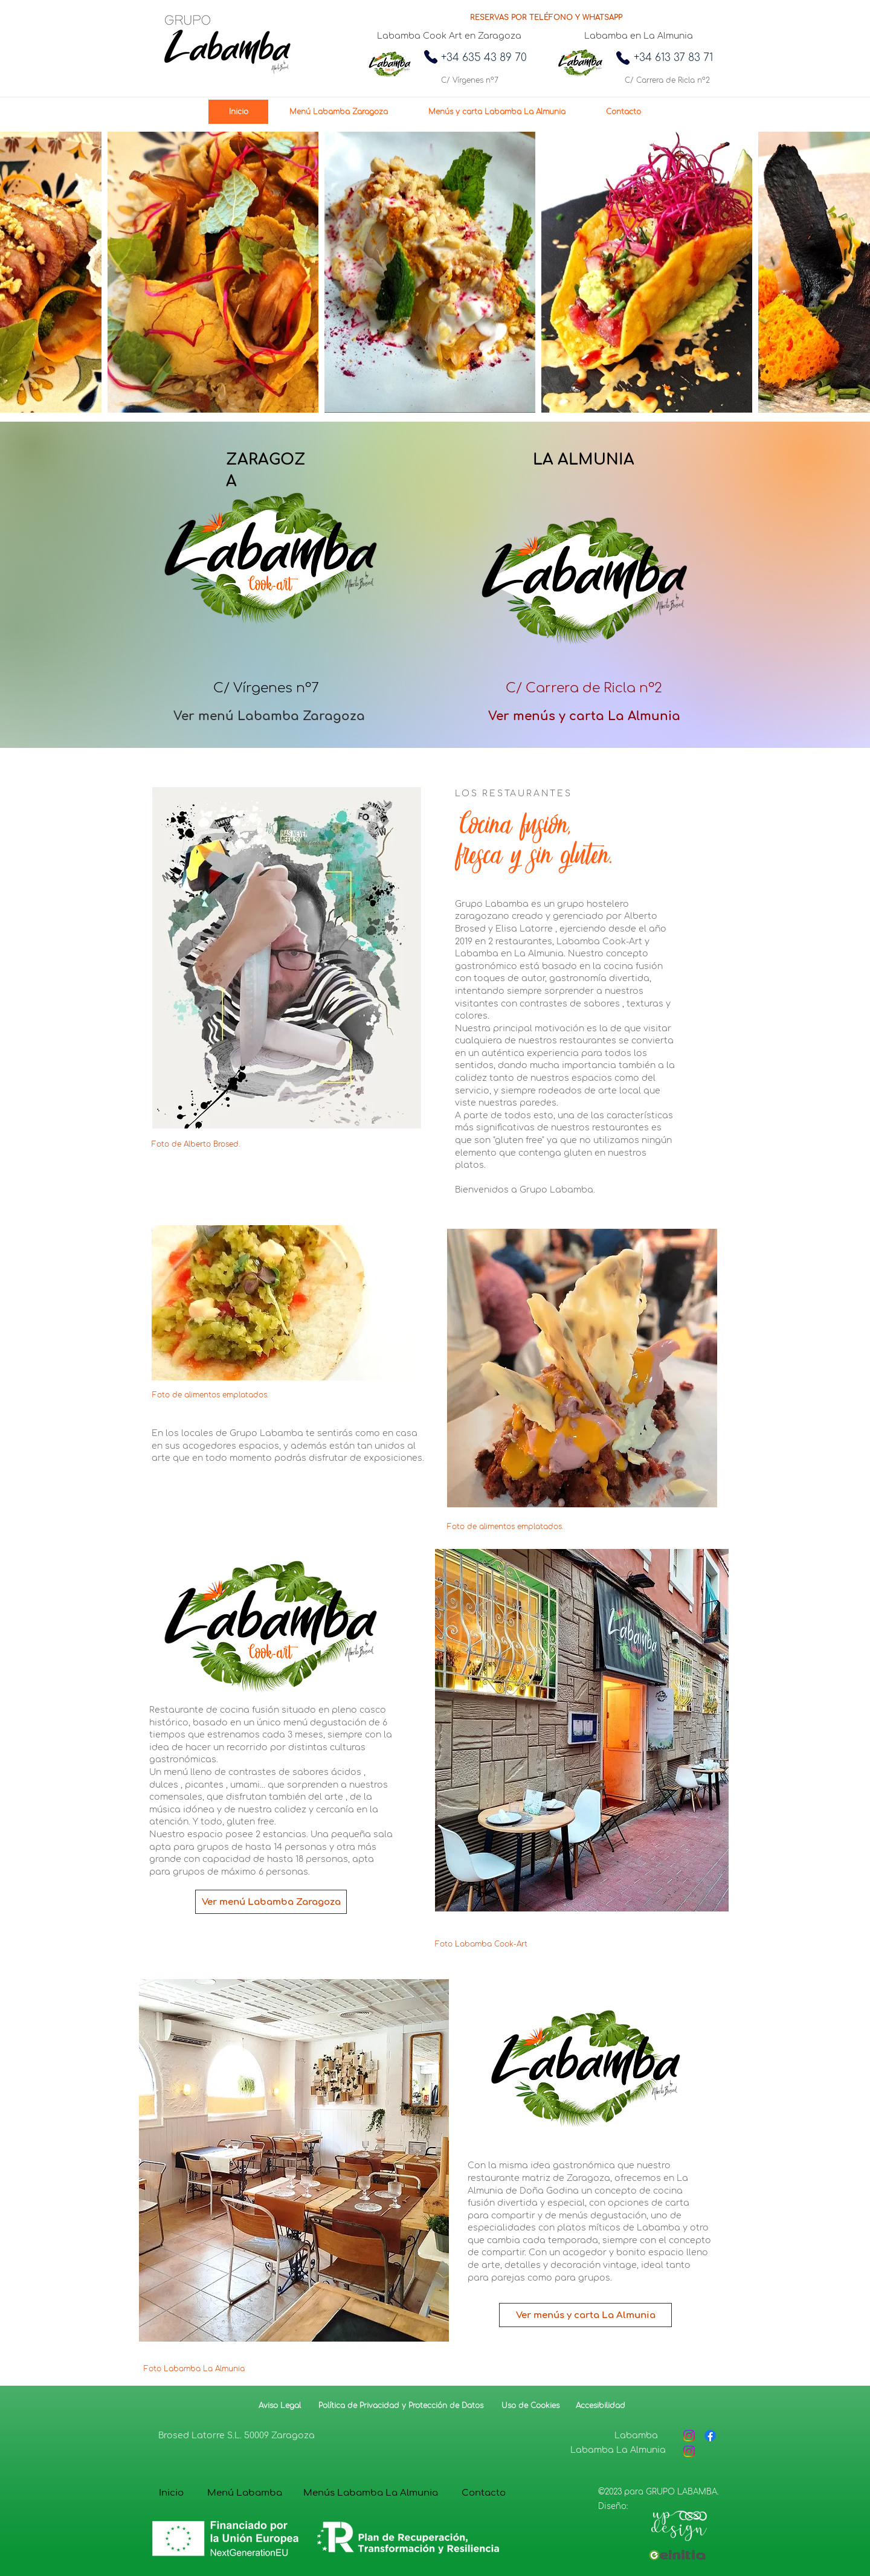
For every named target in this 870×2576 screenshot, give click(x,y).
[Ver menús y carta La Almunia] (584, 716)
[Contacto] (484, 2493)
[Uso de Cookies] (530, 2405)
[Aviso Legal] (280, 2405)
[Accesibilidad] (600, 2405)
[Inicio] (170, 2493)
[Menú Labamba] (244, 2493)
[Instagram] (689, 2435)
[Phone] (430, 57)
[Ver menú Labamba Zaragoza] (268, 716)
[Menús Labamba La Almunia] (370, 2493)
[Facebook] (710, 2435)
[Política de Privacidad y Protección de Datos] (399, 2405)
